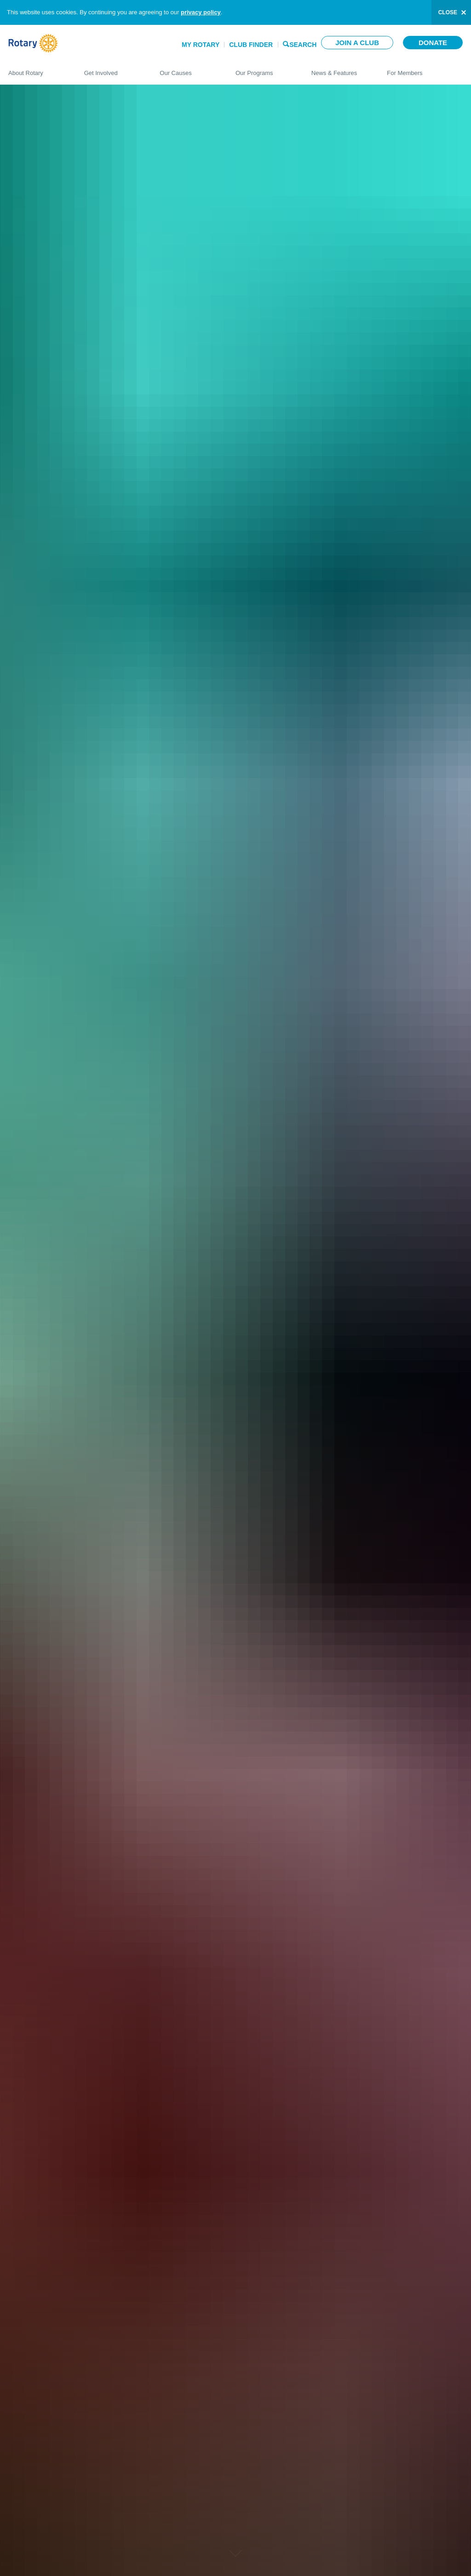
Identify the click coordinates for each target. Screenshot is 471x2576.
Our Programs (264, 69)
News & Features (340, 69)
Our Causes (188, 69)
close (447, 12)
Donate (433, 42)
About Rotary (37, 69)
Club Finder (251, 44)
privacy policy (201, 12)
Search (302, 44)
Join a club (357, 42)
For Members (425, 69)
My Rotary (200, 44)
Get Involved (113, 69)
